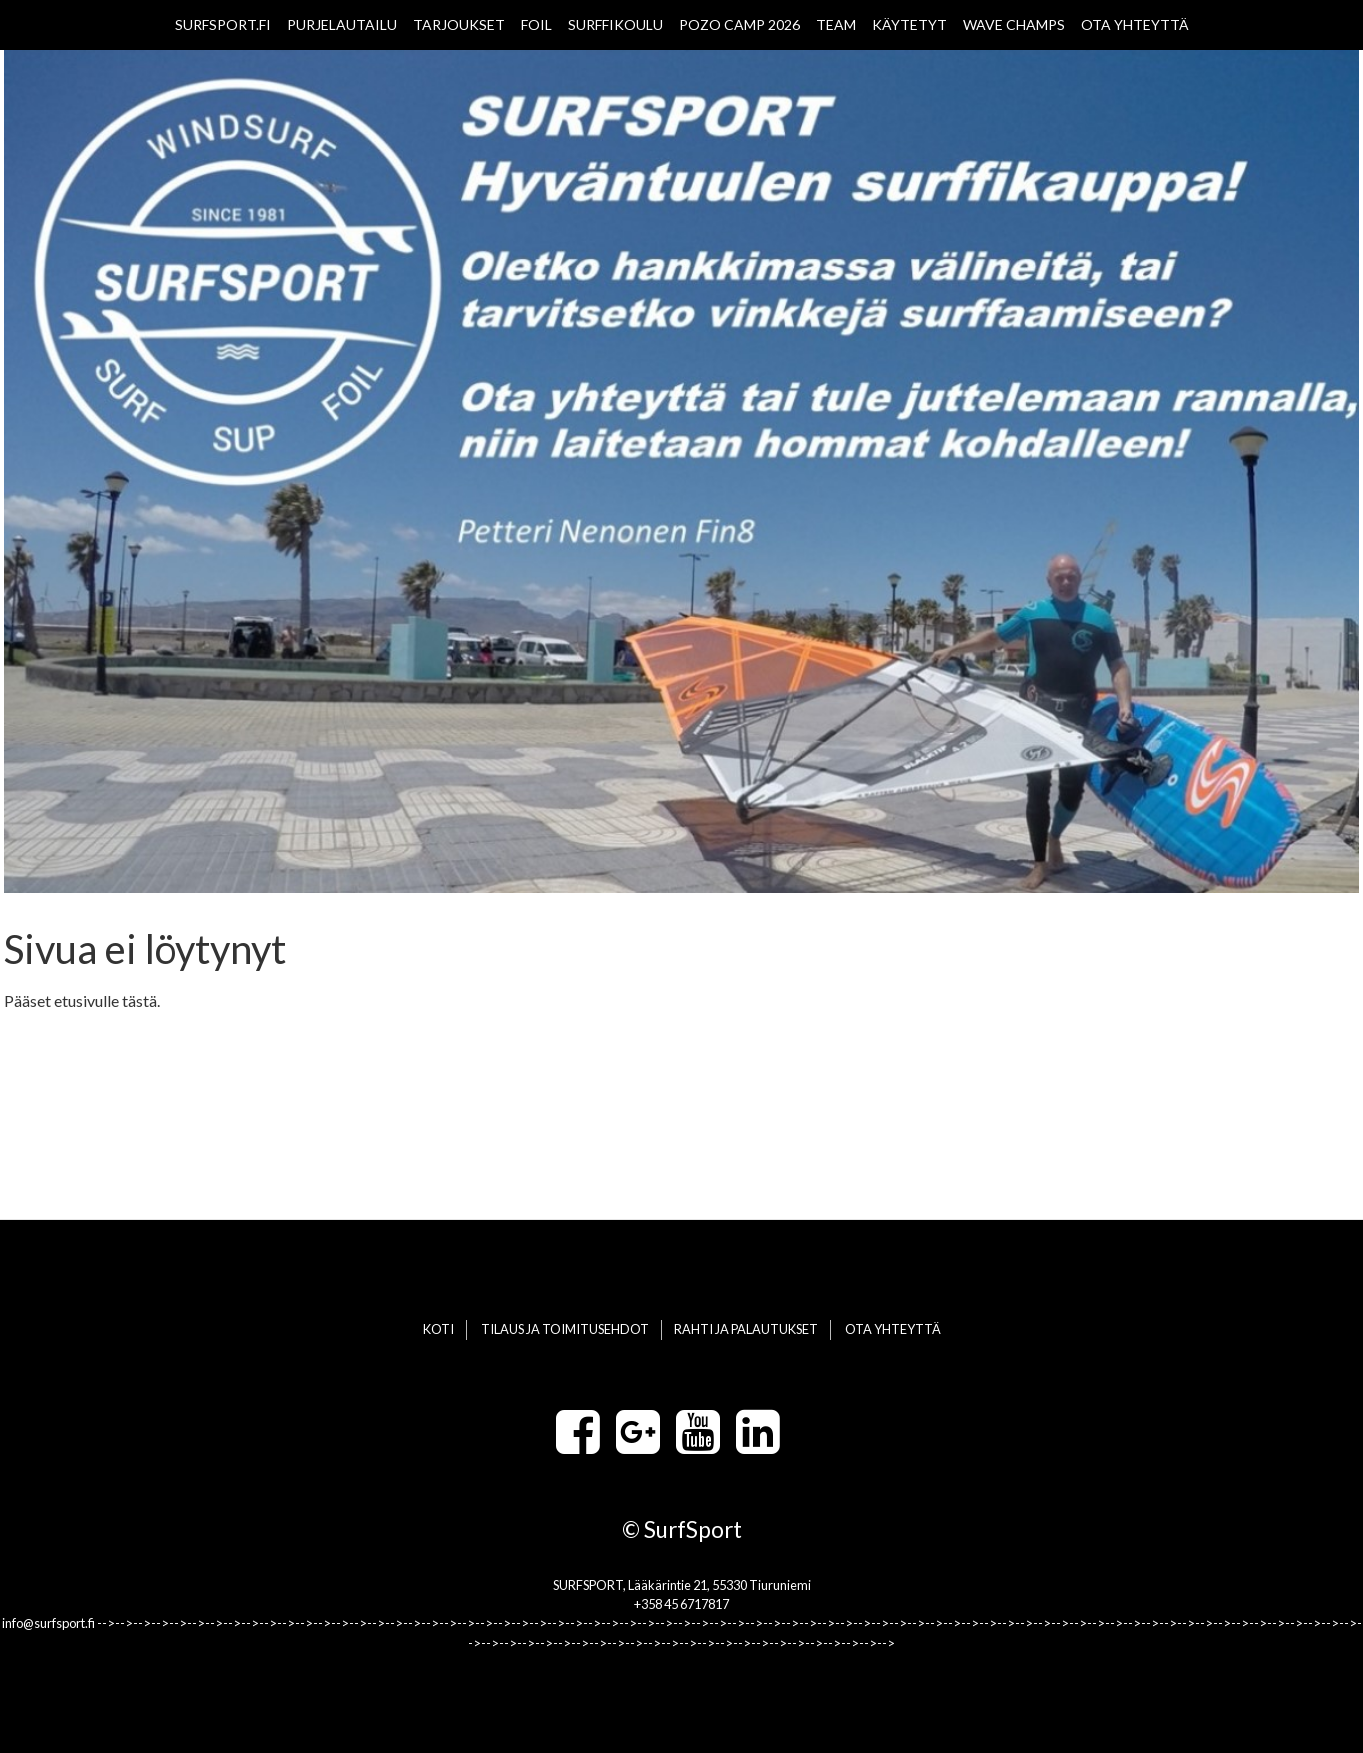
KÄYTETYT (909, 24)
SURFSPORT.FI (223, 24)
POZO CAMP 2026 (739, 24)
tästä (139, 1000)
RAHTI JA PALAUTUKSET (746, 1329)
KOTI (438, 1329)
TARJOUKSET (459, 24)
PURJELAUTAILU (342, 24)
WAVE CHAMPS (1014, 24)
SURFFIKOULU (615, 24)
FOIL (536, 24)
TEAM (836, 24)
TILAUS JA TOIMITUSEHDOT (565, 1329)
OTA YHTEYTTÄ (1135, 24)
